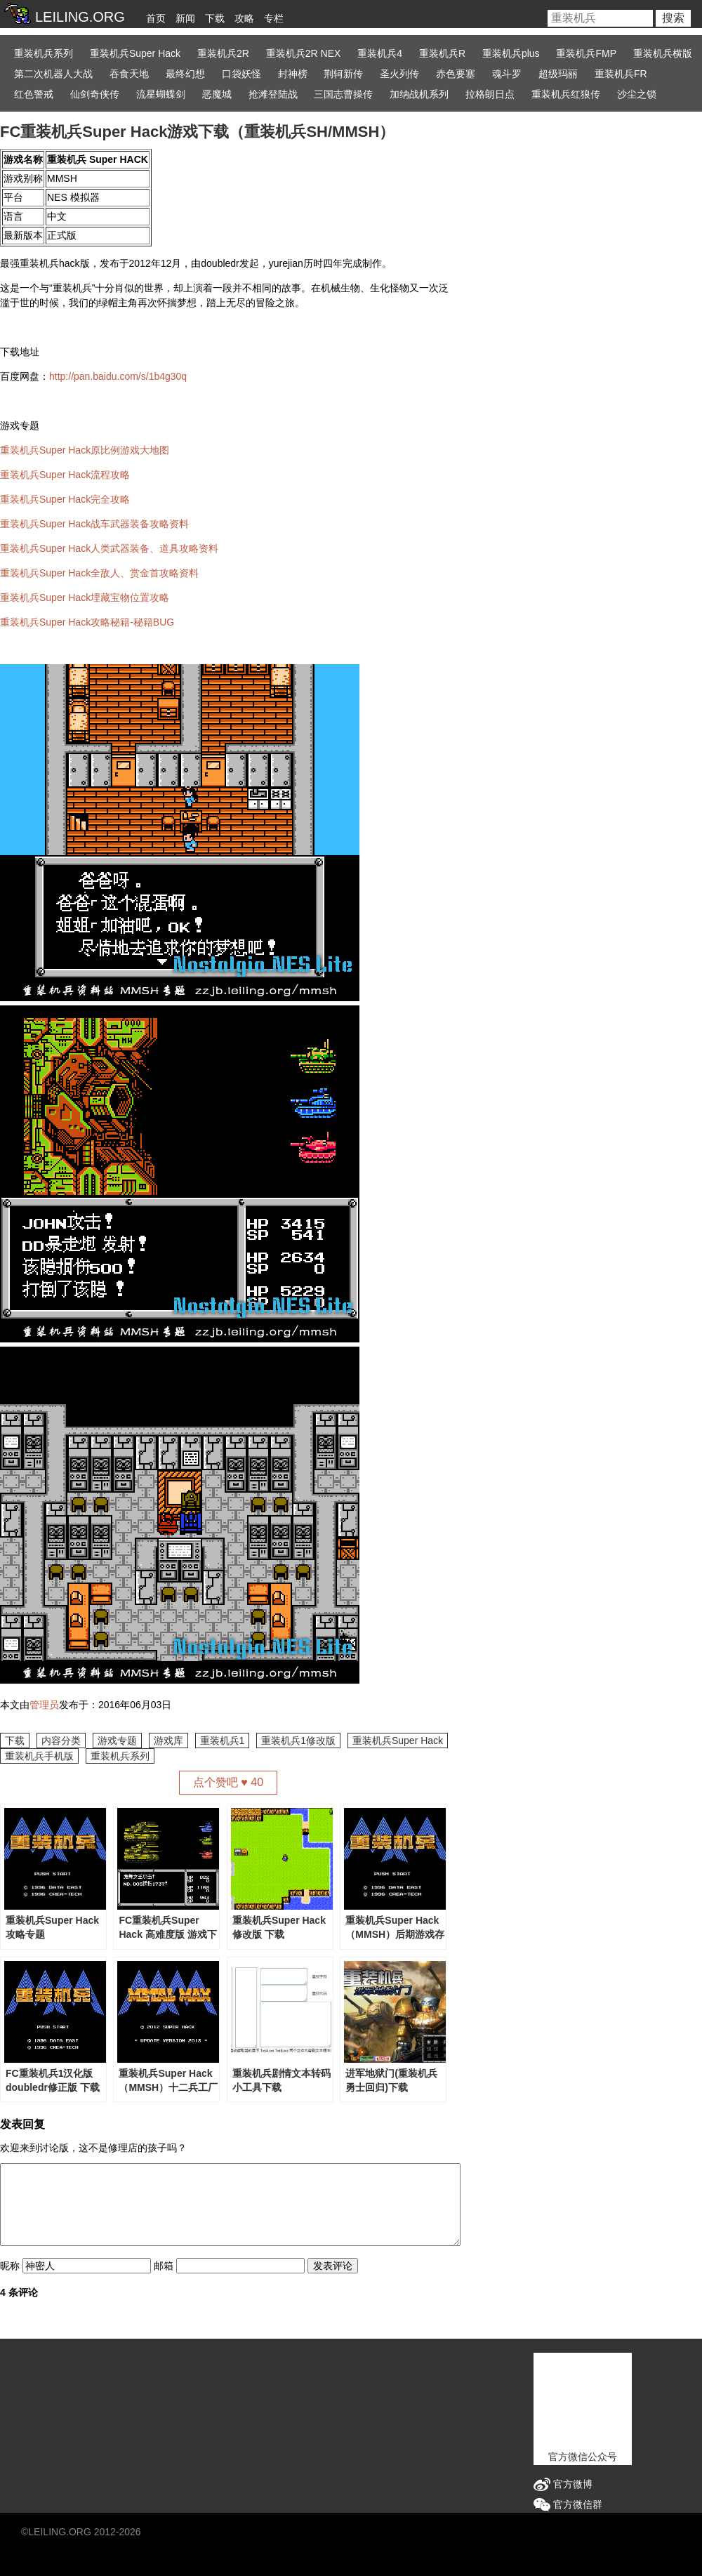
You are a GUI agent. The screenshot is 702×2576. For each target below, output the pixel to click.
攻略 (244, 18)
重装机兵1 (222, 1740)
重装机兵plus (511, 53)
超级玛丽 (558, 73)
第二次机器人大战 (53, 73)
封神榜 (292, 73)
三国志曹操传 (343, 94)
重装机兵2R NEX (303, 53)
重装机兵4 (379, 53)
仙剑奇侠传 (94, 94)
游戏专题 (117, 1740)
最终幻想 (185, 73)
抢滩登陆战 (273, 94)
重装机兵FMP (586, 53)
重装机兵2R (223, 53)
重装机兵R (442, 53)
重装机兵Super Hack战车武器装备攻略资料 (94, 523)
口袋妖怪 (241, 73)
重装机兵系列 (43, 53)
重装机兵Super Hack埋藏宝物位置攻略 (84, 597)
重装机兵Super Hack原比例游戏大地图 (84, 450)
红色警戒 (33, 94)
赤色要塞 (455, 73)
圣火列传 (399, 73)
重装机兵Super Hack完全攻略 (65, 499)
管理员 (44, 1704)
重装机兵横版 (662, 53)
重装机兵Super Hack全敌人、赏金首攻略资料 (99, 573)
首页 (156, 18)
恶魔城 (217, 94)
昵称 (10, 2265)
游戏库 (168, 1740)
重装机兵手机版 (39, 1756)
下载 (215, 18)
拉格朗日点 (490, 94)
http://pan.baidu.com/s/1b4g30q (118, 376)
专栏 (274, 18)
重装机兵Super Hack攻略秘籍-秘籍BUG (87, 622)
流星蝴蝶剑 (160, 94)
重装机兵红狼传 (565, 94)
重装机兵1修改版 (298, 1740)
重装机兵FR (621, 73)
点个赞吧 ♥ (228, 1782)
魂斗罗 (507, 73)
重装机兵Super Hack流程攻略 (65, 474)
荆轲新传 (343, 73)
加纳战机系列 (419, 94)
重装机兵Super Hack (135, 53)
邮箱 (163, 2265)
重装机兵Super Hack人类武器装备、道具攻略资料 (109, 548)
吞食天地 (129, 73)
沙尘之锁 (636, 94)
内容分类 (61, 1740)
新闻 (185, 18)
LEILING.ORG (59, 2531)
